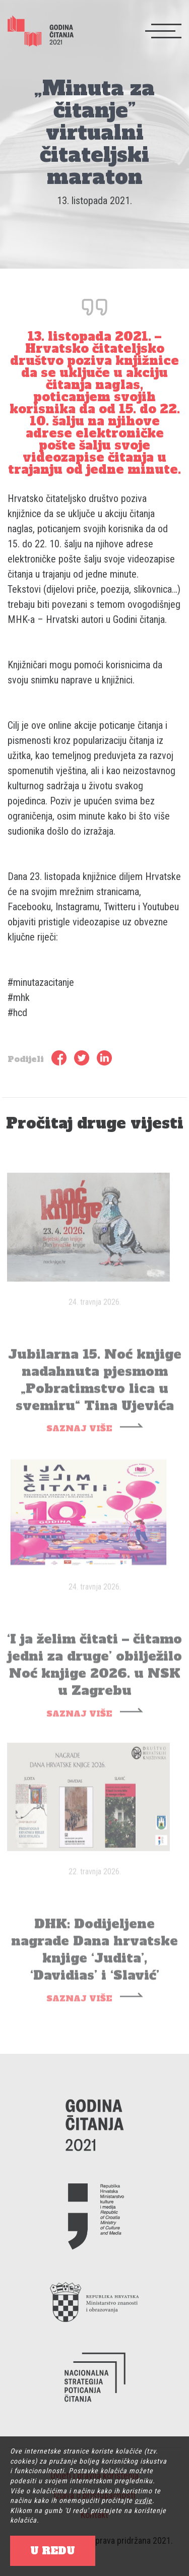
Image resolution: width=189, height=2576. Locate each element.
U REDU (52, 2551)
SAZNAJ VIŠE (79, 1438)
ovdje (143, 2500)
